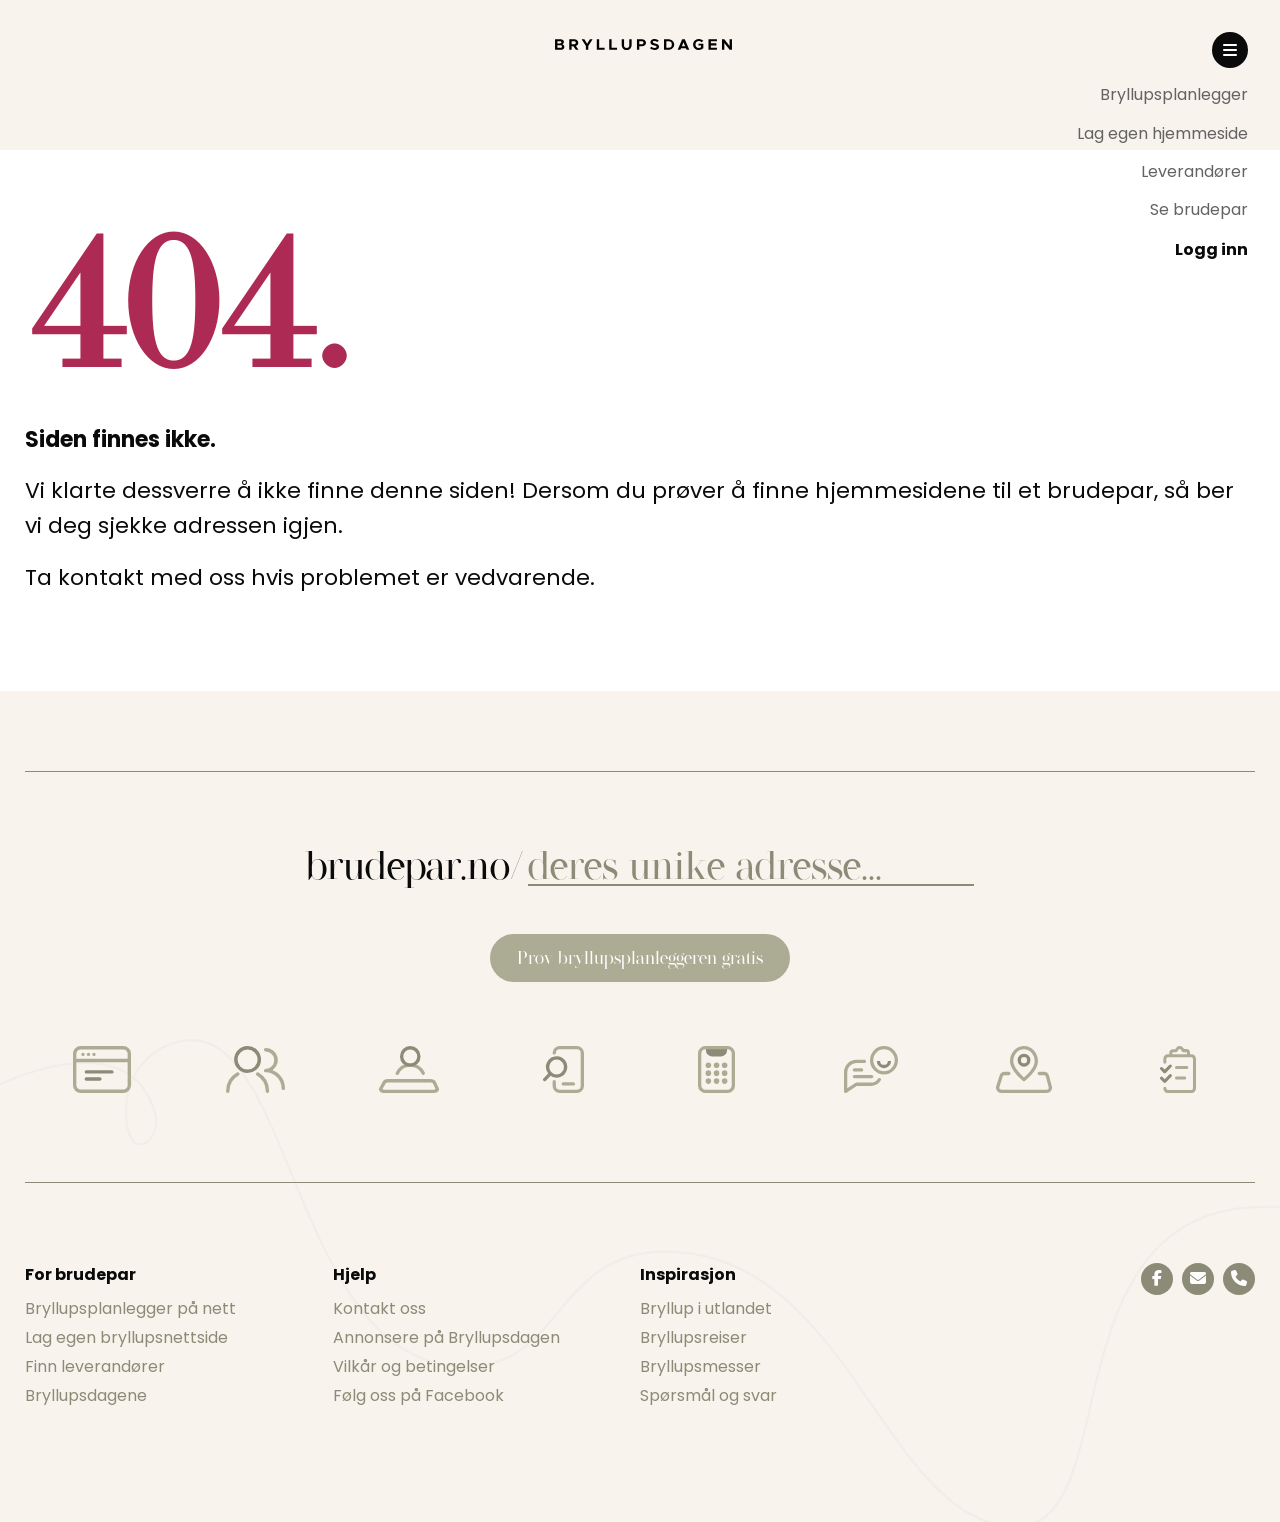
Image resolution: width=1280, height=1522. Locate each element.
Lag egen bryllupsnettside (126, 1337)
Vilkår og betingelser (414, 1366)
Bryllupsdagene (86, 1395)
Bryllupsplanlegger (1174, 94)
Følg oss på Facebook (418, 1395)
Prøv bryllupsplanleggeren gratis (640, 957)
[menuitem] (1162, 95)
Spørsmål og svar (708, 1395)
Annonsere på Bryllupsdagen (446, 1337)
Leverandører (1194, 171)
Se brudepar (1199, 209)
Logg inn (1211, 249)
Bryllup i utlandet (706, 1308)
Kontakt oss (379, 1308)
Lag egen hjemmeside (1162, 133)
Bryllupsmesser (700, 1366)
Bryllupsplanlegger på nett (130, 1308)
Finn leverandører (95, 1366)
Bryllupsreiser (693, 1337)
